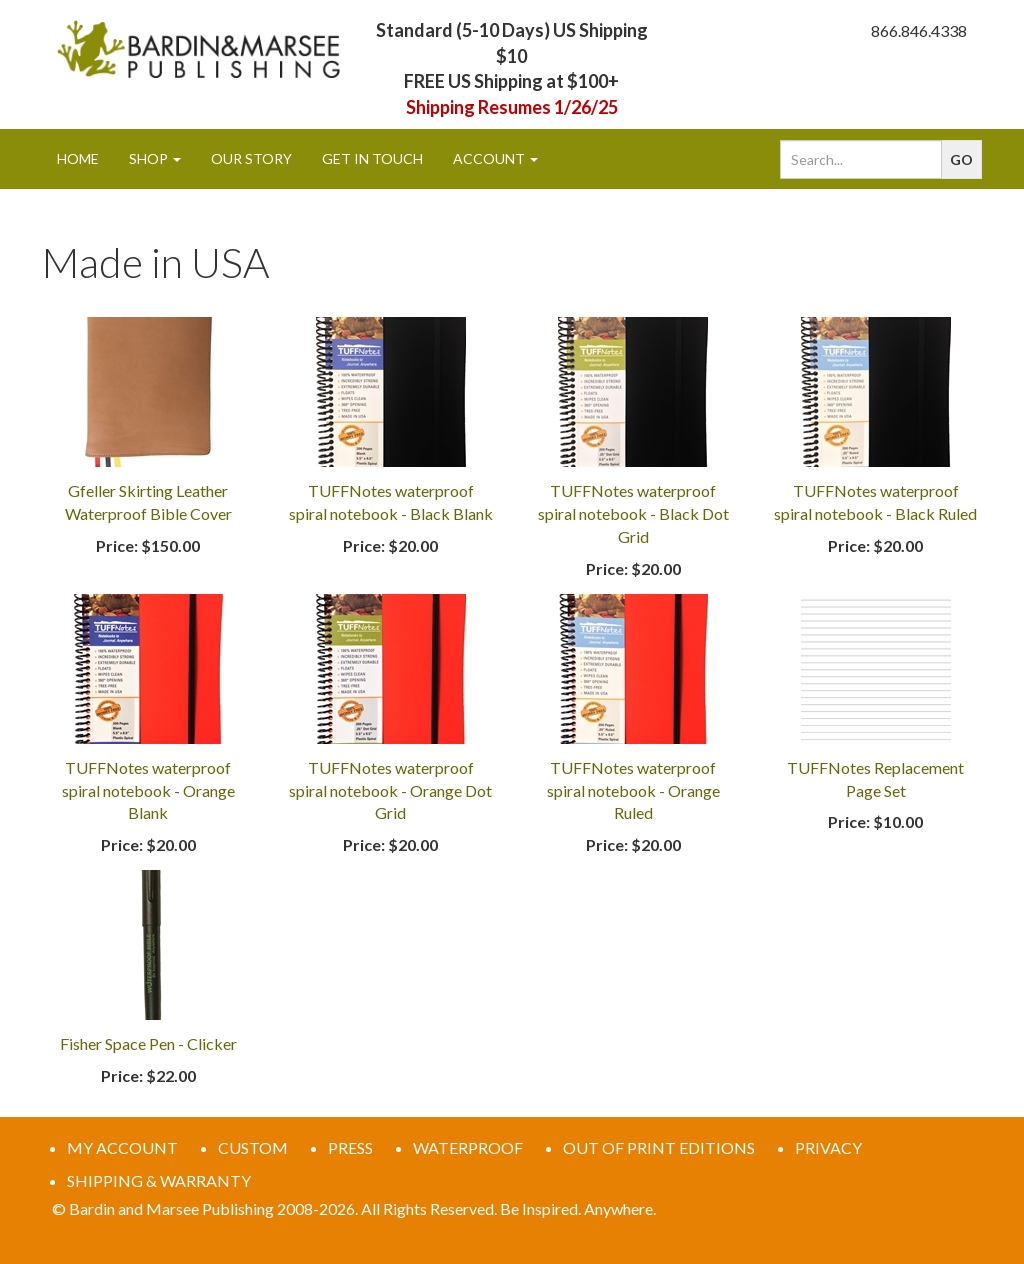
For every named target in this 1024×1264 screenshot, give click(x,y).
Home (78, 158)
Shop (155, 158)
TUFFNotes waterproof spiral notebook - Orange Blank (148, 790)
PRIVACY (828, 1147)
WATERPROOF (468, 1147)
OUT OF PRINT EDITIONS (659, 1147)
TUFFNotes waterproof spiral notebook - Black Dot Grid (633, 513)
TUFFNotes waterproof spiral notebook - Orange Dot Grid (390, 790)
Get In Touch (372, 158)
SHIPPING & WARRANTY (159, 1180)
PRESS (350, 1147)
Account (495, 158)
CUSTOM (253, 1147)
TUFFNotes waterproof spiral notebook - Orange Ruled (633, 790)
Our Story (251, 158)
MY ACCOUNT (122, 1147)
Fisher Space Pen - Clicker (148, 1043)
